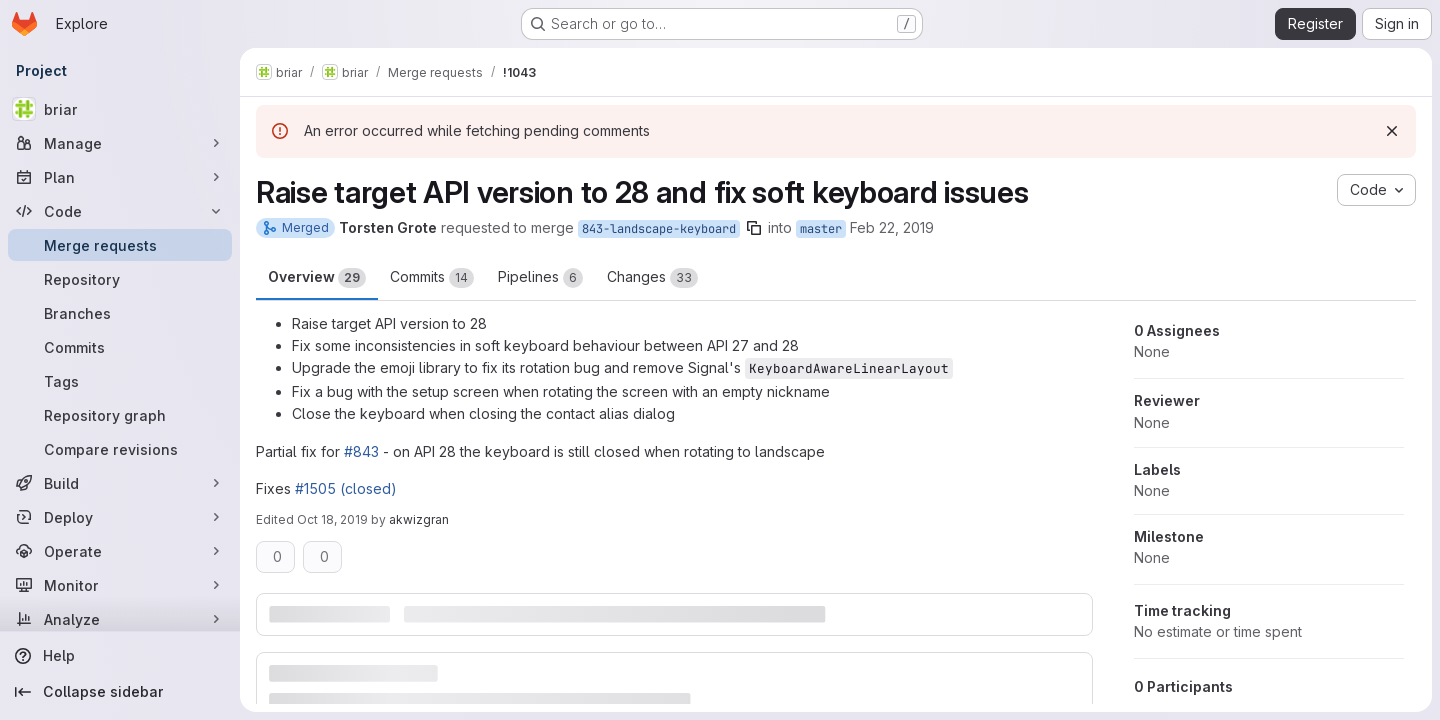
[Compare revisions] (120, 449)
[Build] (120, 483)
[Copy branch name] (754, 228)
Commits (432, 278)
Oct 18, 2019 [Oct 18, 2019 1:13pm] (332, 519)
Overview (317, 278)
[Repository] (120, 279)
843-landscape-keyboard (659, 229)
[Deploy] (120, 517)
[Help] (120, 656)
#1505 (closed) (346, 488)
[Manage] (120, 143)
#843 (361, 451)
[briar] (120, 109)
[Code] (120, 211)
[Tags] (120, 381)
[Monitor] (120, 585)
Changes (652, 278)
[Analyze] (120, 619)
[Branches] (120, 313)
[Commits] (120, 347)
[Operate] (120, 551)
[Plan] (120, 177)
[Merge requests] (120, 245)
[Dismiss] (1392, 131)
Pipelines (540, 278)
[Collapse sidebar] (120, 692)
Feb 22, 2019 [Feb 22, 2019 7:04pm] (892, 227)
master (821, 229)
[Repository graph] (120, 415)
